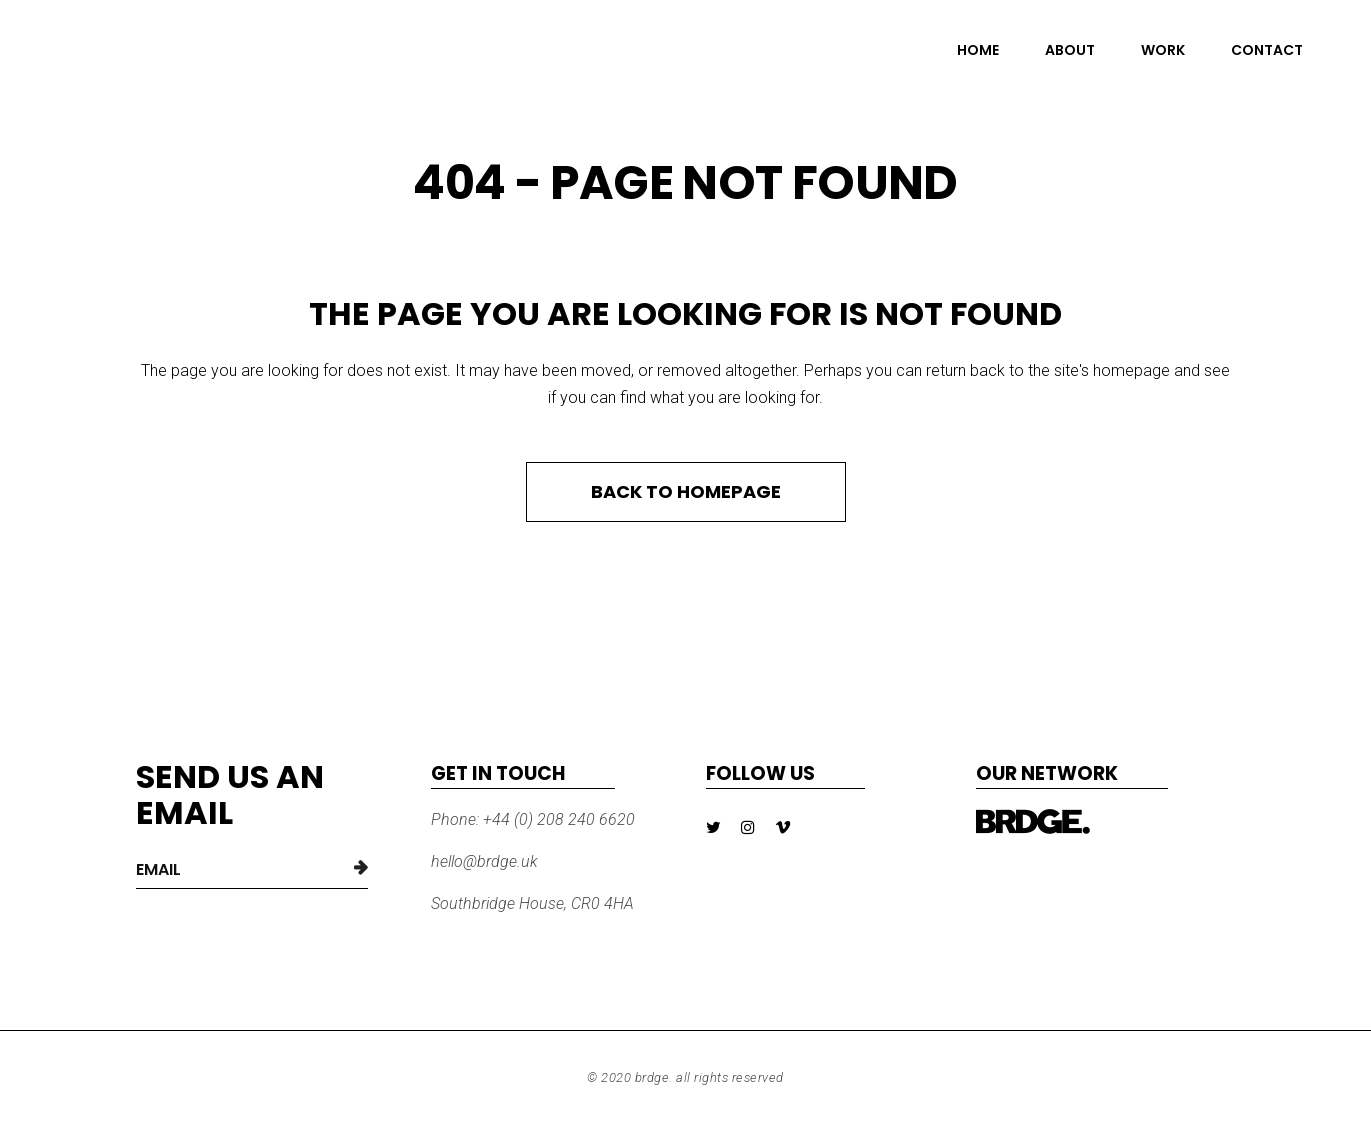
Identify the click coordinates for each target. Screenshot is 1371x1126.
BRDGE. (654, 1077)
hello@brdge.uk (484, 861)
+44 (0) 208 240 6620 (557, 819)
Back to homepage (686, 491)
